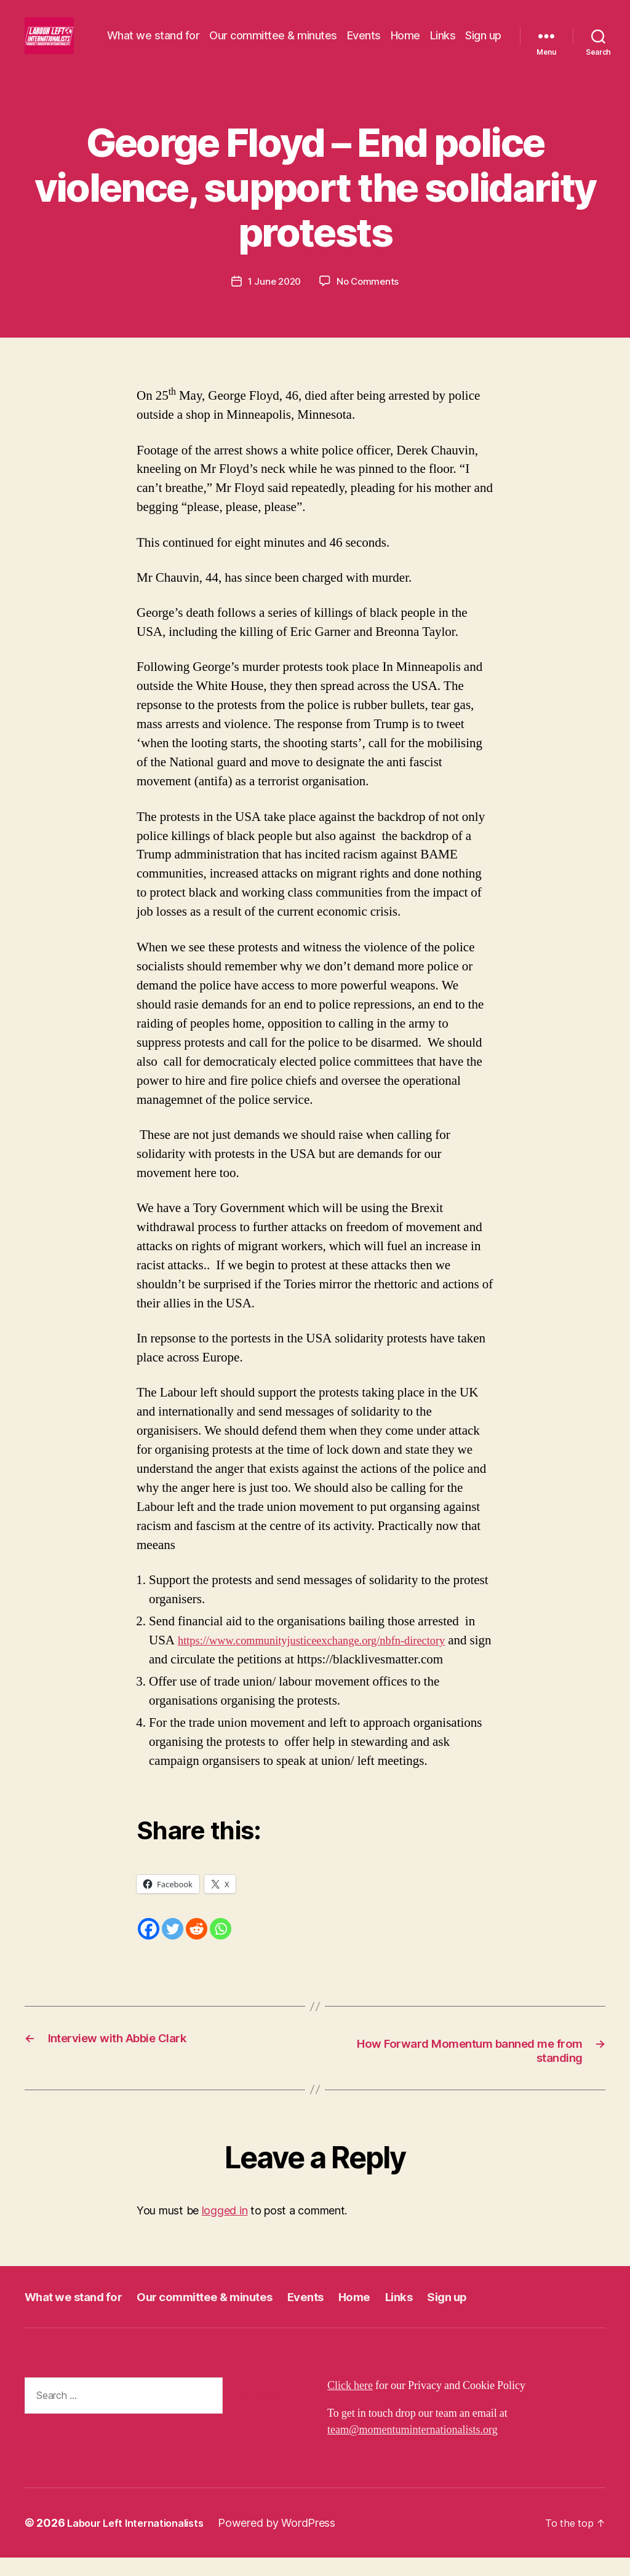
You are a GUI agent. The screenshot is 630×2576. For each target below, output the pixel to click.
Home (451, 34)
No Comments (369, 297)
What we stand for (199, 34)
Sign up (483, 53)
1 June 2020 (273, 297)
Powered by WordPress (290, 2541)
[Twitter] (172, 1945)
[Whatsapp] (220, 1945)
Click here (350, 2404)
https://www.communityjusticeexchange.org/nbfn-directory (331, 1657)
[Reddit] (196, 1945)
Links (488, 34)
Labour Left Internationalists (142, 2541)
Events (409, 34)
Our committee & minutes (319, 34)
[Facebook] (148, 1945)
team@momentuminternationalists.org (412, 2448)
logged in (225, 2228)
